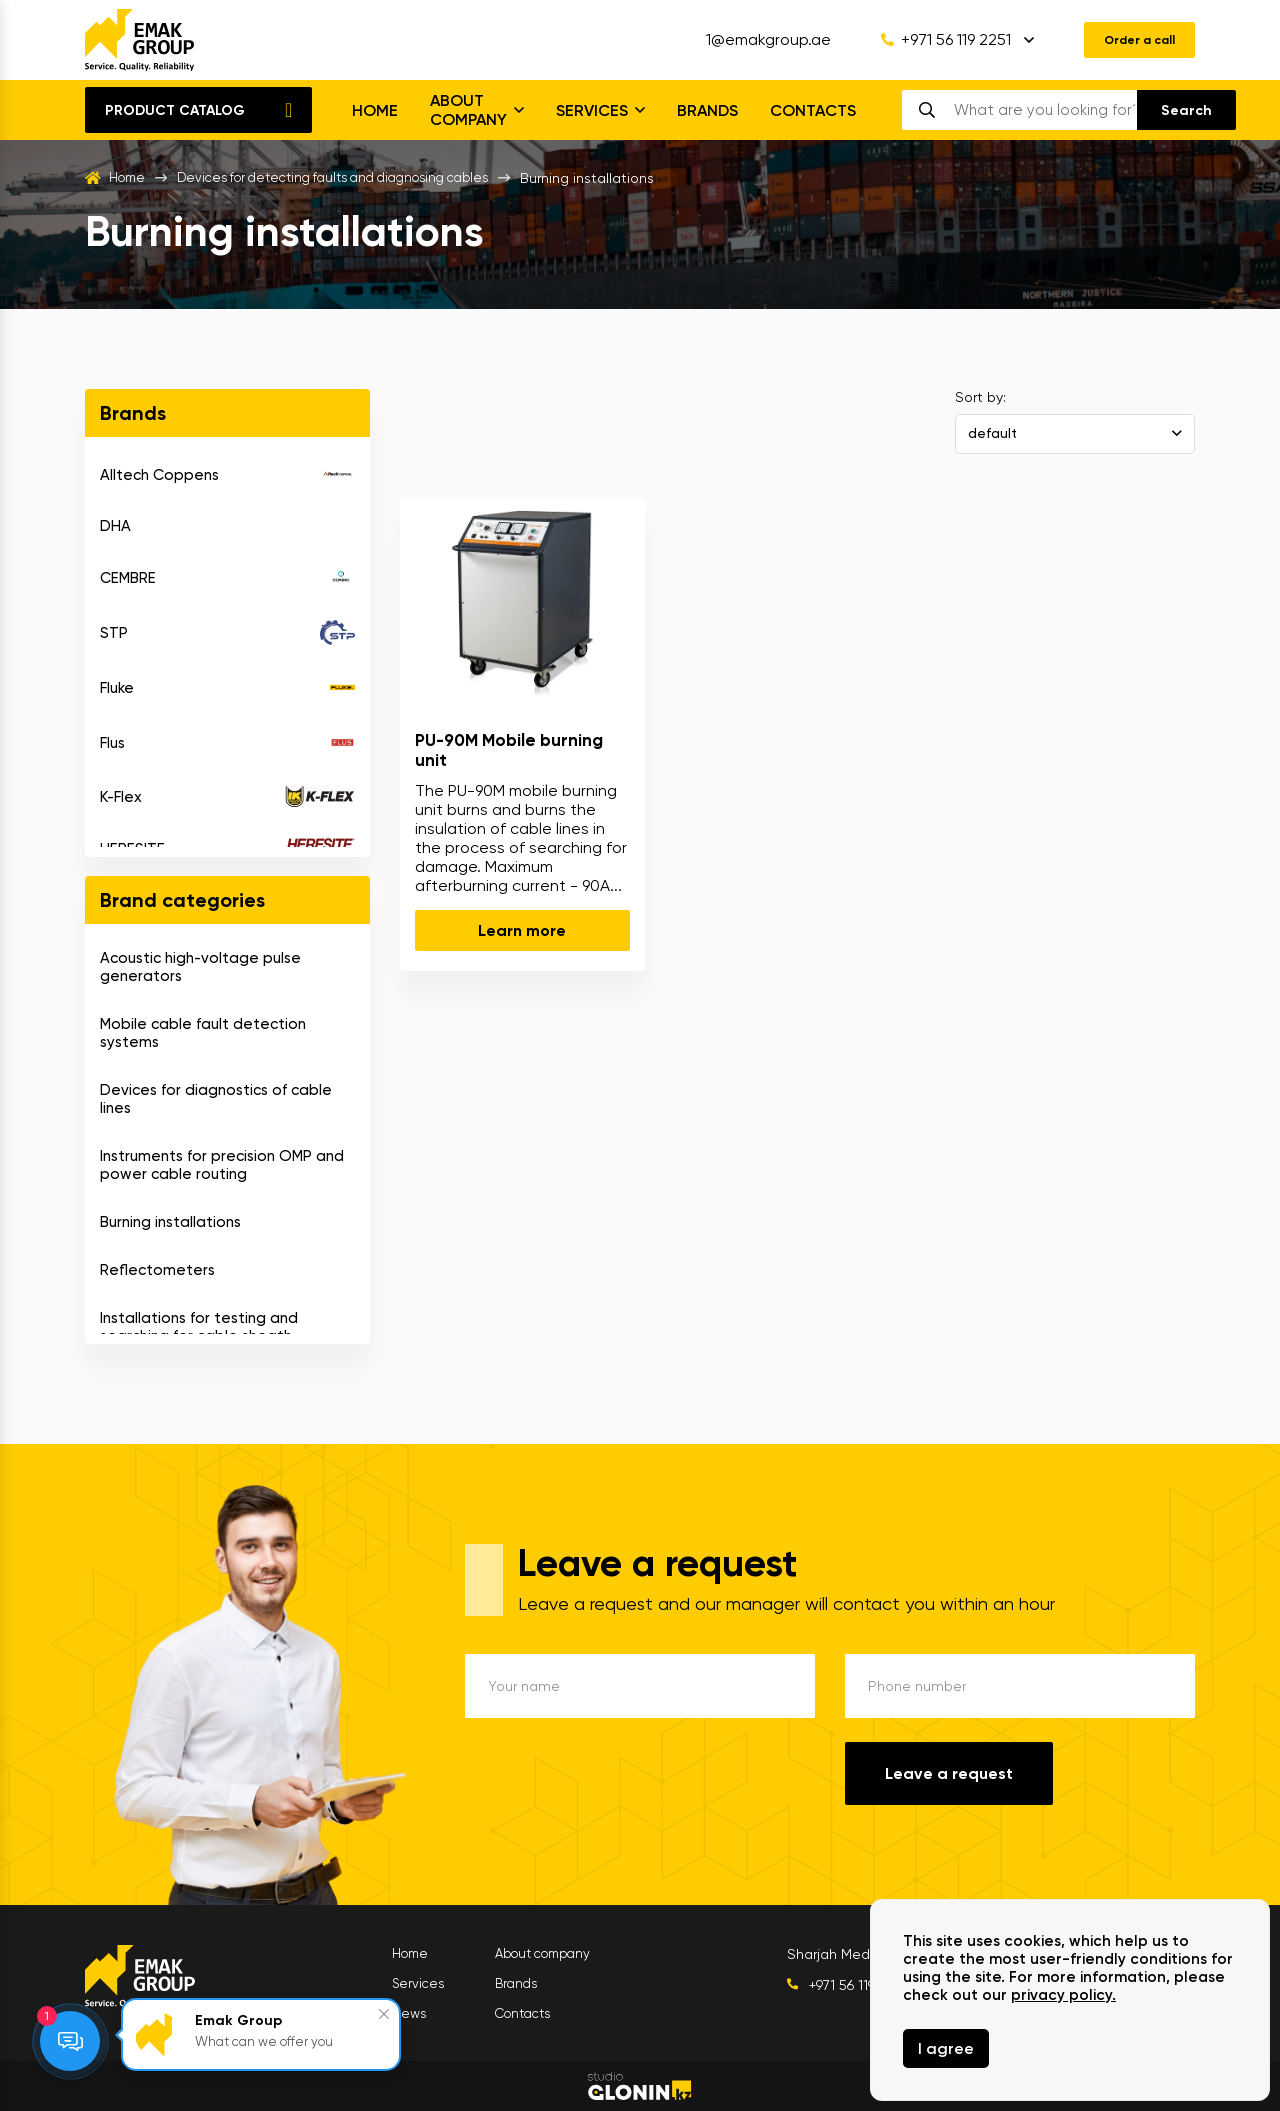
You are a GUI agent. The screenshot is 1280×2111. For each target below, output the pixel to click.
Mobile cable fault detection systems (203, 1033)
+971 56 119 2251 (930, 40)
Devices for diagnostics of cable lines (216, 1099)
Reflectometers (157, 1270)
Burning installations (170, 1222)
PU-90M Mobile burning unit (509, 750)
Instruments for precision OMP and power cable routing (222, 1165)
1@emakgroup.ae (752, 40)
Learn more (522, 930)
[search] (1044, 110)
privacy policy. (1063, 1995)
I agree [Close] (946, 2048)
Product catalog (175, 110)
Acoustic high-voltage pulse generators (200, 967)
